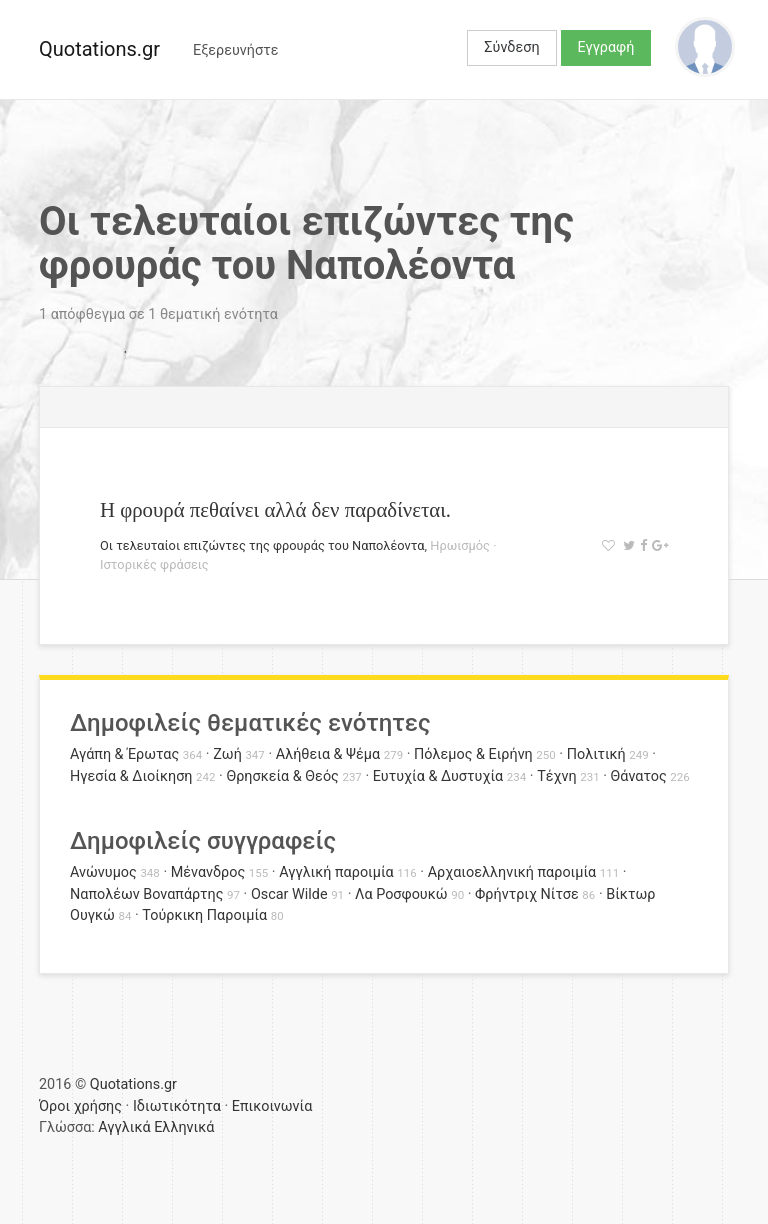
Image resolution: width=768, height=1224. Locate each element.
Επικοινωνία (272, 1106)
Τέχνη (556, 776)
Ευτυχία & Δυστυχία (438, 776)
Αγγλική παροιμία (336, 872)
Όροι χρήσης (80, 1106)
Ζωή (227, 754)
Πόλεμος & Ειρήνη (473, 754)
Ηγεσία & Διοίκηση (131, 776)
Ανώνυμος (103, 872)
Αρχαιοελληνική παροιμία (512, 872)
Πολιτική (596, 754)
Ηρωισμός (460, 545)
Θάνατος (639, 776)
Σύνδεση (511, 47)
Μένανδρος (208, 872)
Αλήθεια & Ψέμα (328, 754)
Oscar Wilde (289, 894)
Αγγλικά (124, 1127)
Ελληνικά (184, 1127)
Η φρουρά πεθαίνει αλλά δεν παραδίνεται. (275, 509)
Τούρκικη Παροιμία (204, 915)
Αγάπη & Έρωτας (124, 754)
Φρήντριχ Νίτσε (527, 894)
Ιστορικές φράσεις (154, 564)
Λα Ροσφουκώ (401, 894)
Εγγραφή (606, 47)
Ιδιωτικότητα (177, 1106)
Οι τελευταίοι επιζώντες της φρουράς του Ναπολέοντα (262, 545)
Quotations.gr (99, 49)
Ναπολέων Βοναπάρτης (146, 894)
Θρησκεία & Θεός (282, 776)
